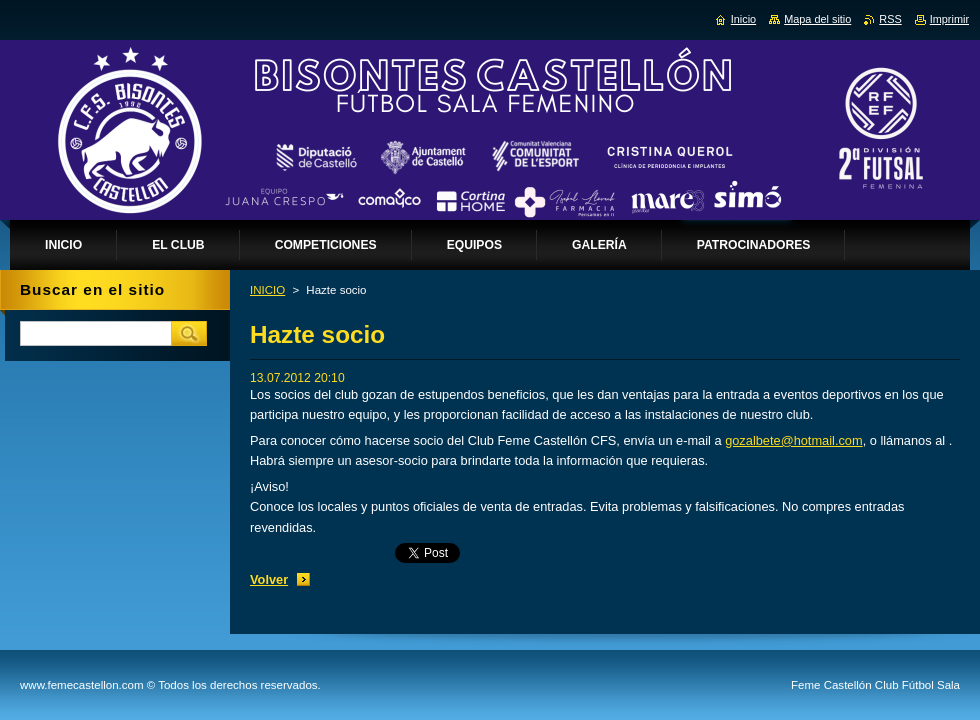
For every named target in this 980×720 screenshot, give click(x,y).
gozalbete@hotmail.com (793, 440)
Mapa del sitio (817, 19)
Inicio (743, 19)
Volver (269, 579)
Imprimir (949, 19)
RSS (890, 19)
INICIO (267, 290)
